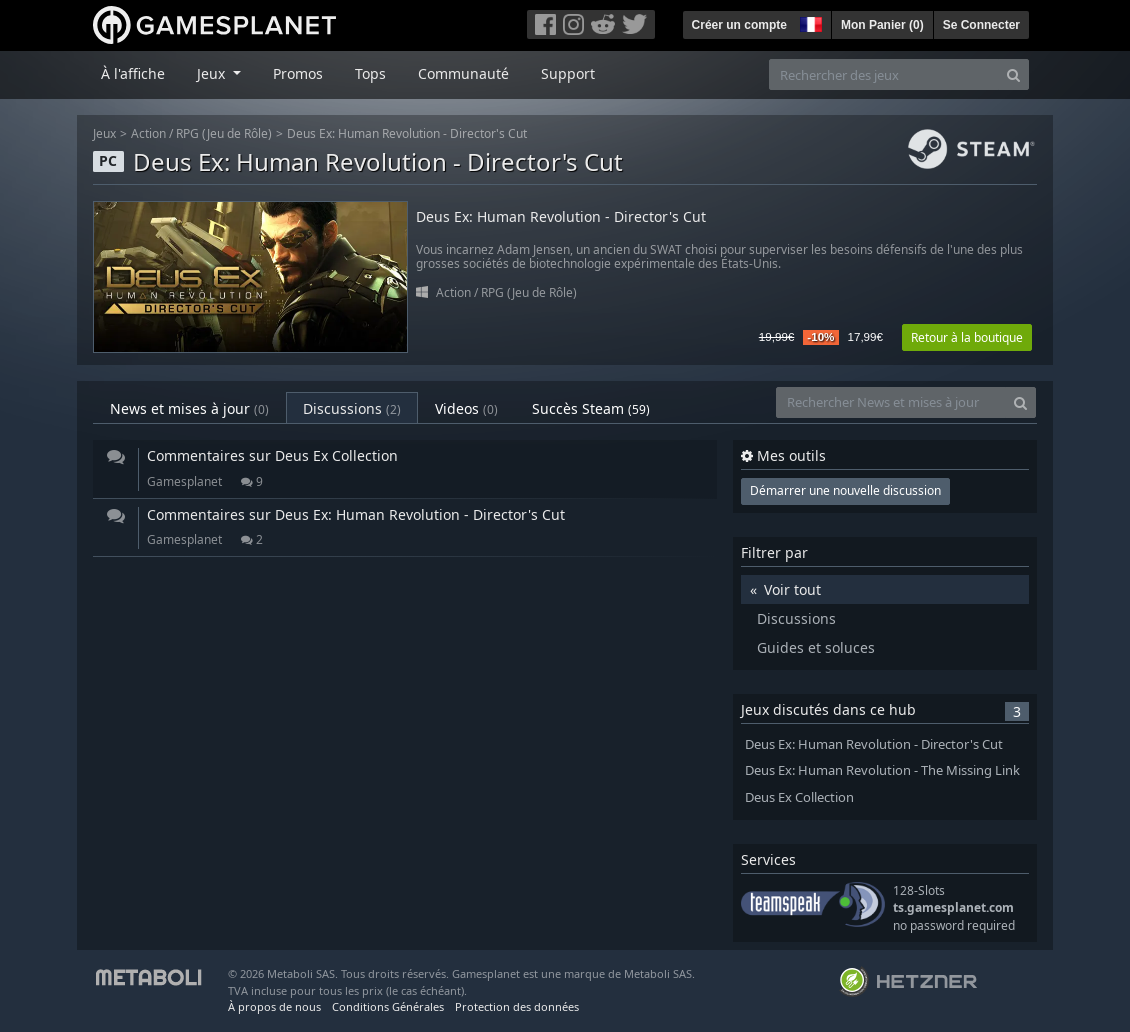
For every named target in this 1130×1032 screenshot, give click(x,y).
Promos (298, 73)
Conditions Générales (388, 1006)
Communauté (463, 73)
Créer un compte (739, 25)
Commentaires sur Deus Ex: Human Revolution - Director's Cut (356, 514)
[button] (809, 22)
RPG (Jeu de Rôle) (224, 133)
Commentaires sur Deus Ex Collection (272, 455)
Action (148, 133)
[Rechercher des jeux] (884, 74)
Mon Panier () (882, 25)
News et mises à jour (189, 408)
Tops (370, 73)
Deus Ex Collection (799, 797)
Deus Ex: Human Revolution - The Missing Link (882, 770)
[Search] (1013, 74)
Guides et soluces (816, 647)
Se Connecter (981, 25)
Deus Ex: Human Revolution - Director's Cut (407, 133)
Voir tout (792, 589)
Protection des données (517, 1006)
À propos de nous (274, 1006)
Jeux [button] (213, 73)
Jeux (104, 133)
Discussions (352, 408)
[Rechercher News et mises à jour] (891, 402)
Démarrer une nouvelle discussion (845, 490)
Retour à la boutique (967, 337)
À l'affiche (133, 73)
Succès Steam (591, 408)
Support (568, 73)
